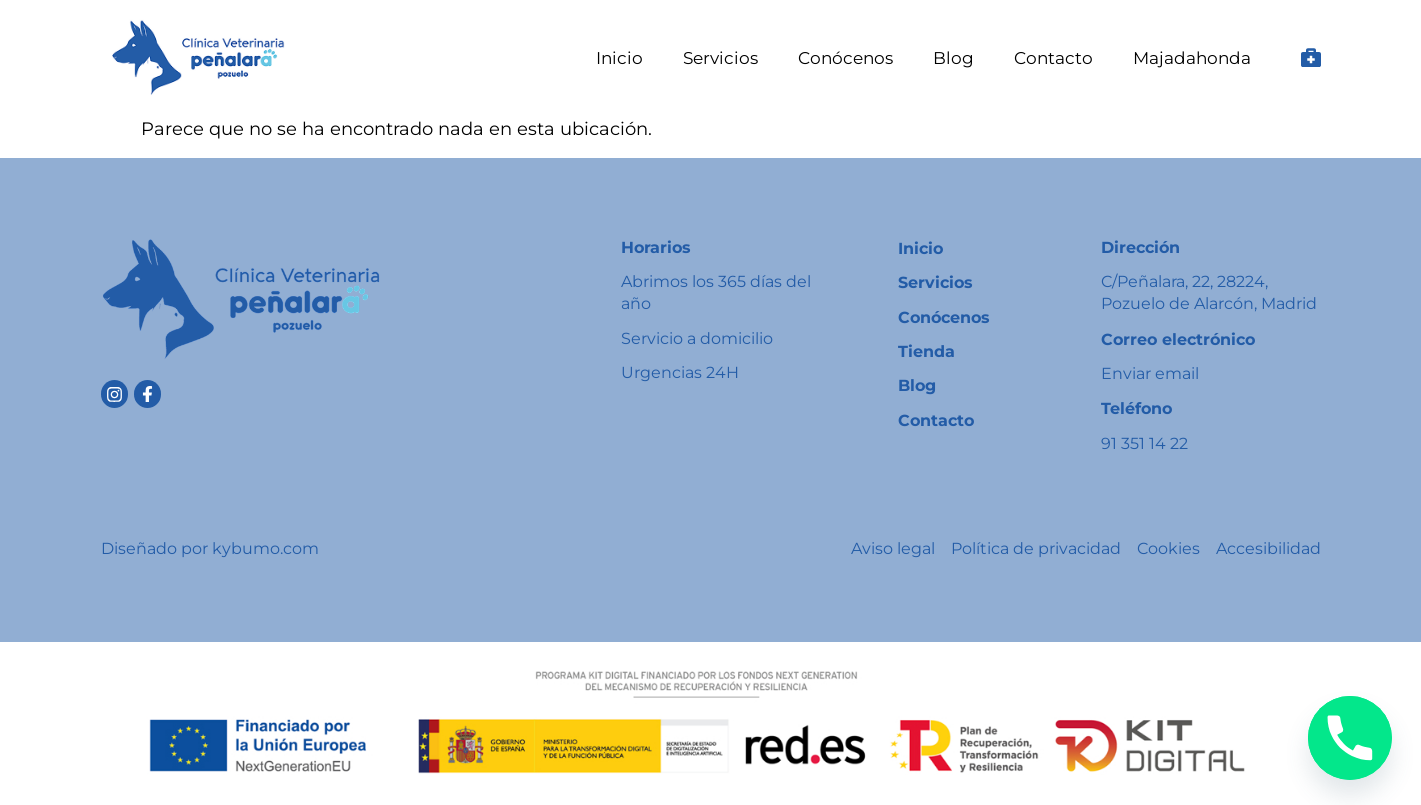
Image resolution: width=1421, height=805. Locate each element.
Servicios (720, 58)
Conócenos (845, 58)
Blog (953, 58)
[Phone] (1350, 738)
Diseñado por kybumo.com (210, 548)
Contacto (1053, 58)
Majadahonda (1192, 58)
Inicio (619, 58)
